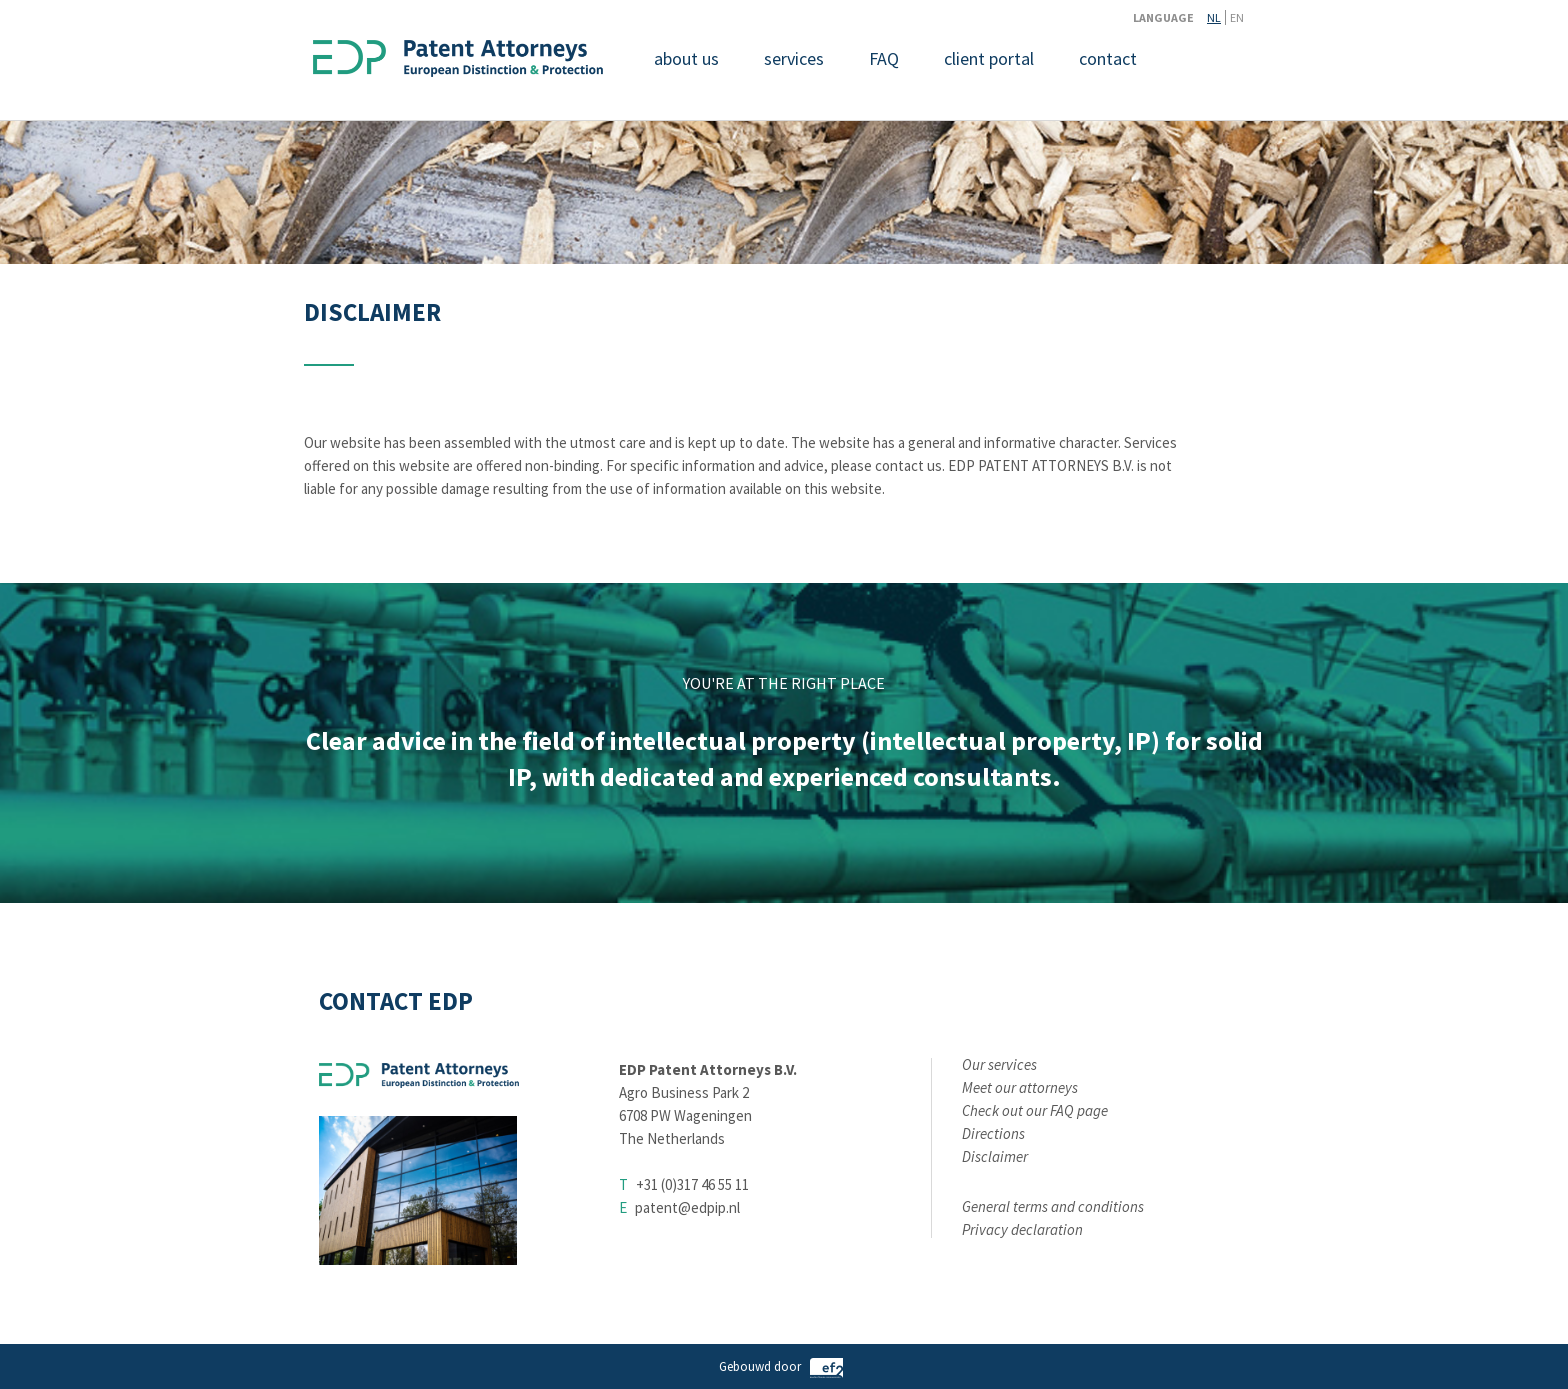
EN (1237, 17)
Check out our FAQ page (1035, 1110)
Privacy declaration (1022, 1229)
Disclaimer (995, 1156)
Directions (993, 1133)
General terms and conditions (1053, 1206)
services (794, 58)
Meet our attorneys (1020, 1087)
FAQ (884, 58)
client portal (989, 58)
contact (1108, 58)
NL (1214, 17)
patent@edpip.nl (687, 1207)
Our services (999, 1064)
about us (686, 58)
